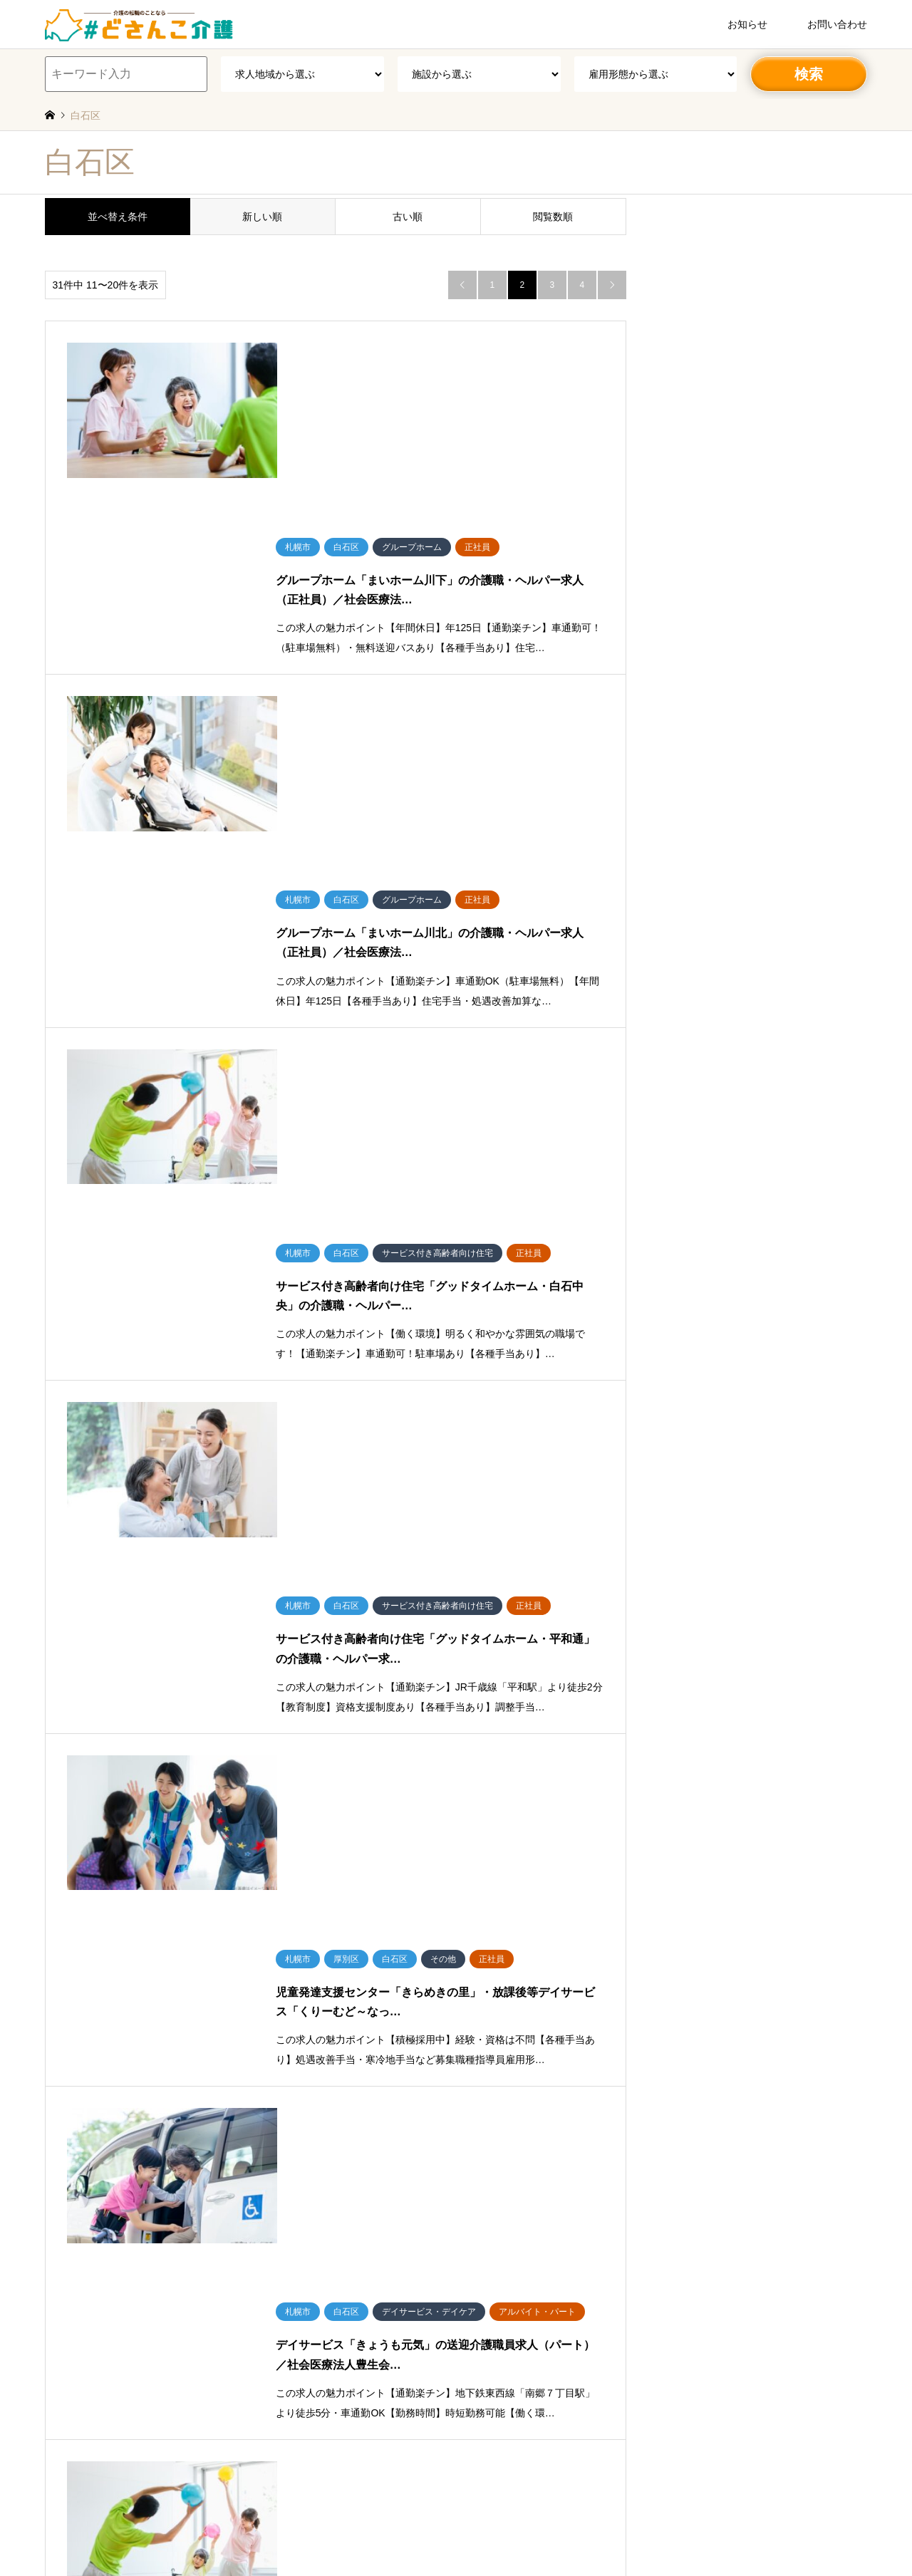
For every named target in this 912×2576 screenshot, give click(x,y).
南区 (153, 2100)
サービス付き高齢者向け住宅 (520, 2203)
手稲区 (278, 2100)
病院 (473, 2285)
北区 (126, 2100)
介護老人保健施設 (499, 2121)
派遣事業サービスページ (352, 2519)
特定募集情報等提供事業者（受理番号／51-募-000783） (450, 2502)
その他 (58, 2141)
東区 (209, 2100)
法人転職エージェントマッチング (496, 2536)
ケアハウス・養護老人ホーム (520, 2182)
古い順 (408, 216)
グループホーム (494, 2161)
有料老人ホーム (494, 2141)
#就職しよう (572, 2519)
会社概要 (358, 2468)
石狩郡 (58, 2121)
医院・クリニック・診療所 (516, 2305)
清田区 (315, 2100)
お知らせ (747, 24)
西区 (181, 2100)
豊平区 (387, 2100)
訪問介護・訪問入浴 (503, 2326)
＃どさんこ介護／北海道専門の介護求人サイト (456, 2443)
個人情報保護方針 (464, 2468)
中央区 (94, 2100)
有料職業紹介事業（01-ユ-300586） (519, 2485)
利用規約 (402, 2468)
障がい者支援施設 (499, 2346)
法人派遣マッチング (381, 2536)
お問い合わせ (837, 24)
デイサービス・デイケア (512, 2223)
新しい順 (262, 216)
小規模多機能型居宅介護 (512, 2243)
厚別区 (241, 2100)
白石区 (351, 2100)
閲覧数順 (553, 216)
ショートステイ (494, 2264)
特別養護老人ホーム (503, 2100)
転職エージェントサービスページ (474, 2519)
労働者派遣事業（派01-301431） (376, 2485)
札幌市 (58, 2100)
